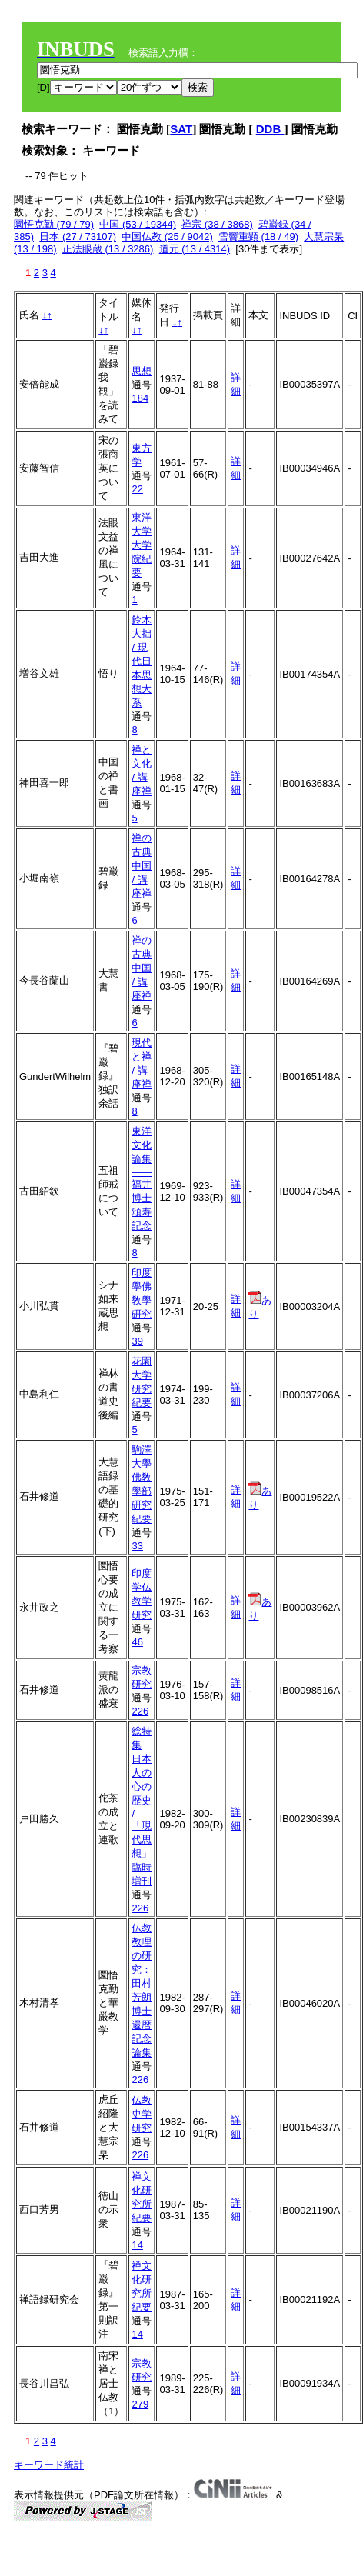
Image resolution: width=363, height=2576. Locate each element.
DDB (270, 128)
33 (137, 1545)
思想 (142, 371)
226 (140, 1711)
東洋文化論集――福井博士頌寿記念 (142, 1178)
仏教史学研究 (142, 2114)
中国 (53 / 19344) (137, 224)
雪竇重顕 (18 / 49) (258, 236)
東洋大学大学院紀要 (142, 545)
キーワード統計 (49, 2465)
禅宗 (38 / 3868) (217, 224)
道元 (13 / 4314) (195, 249)
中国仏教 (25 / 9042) (167, 236)
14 (137, 2245)
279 (140, 2404)
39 (137, 1341)
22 (137, 489)
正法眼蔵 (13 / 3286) (108, 249)
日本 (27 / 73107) (77, 236)
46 (137, 1642)
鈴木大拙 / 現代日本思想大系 (142, 661)
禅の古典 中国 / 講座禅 (142, 865)
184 (140, 398)
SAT (181, 128)
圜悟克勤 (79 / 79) (54, 224)
